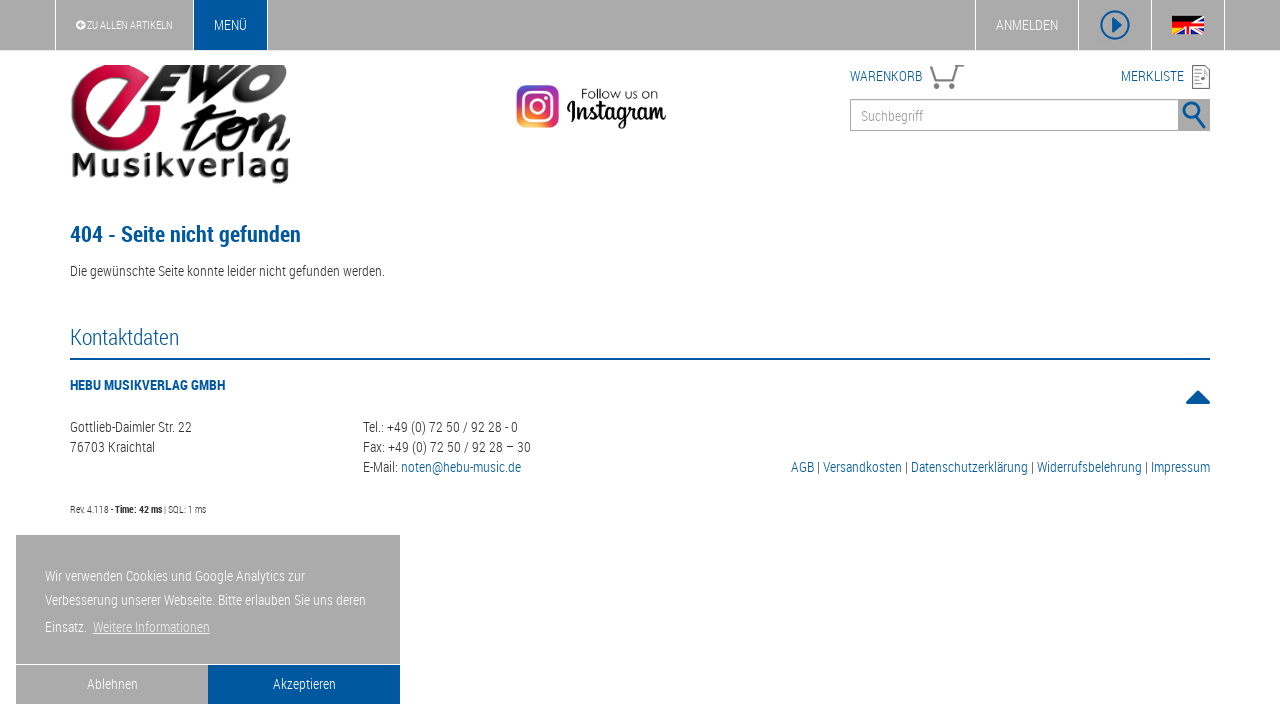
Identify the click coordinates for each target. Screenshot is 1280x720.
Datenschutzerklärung (969, 466)
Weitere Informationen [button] (151, 626)
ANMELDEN (1027, 24)
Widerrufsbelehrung (1089, 466)
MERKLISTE (1152, 75)
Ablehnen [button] (112, 683)
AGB (802, 466)
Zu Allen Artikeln (124, 24)
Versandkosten (862, 466)
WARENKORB (886, 75)
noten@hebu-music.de (461, 466)
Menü (230, 24)
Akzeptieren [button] (304, 683)
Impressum (1180, 466)
